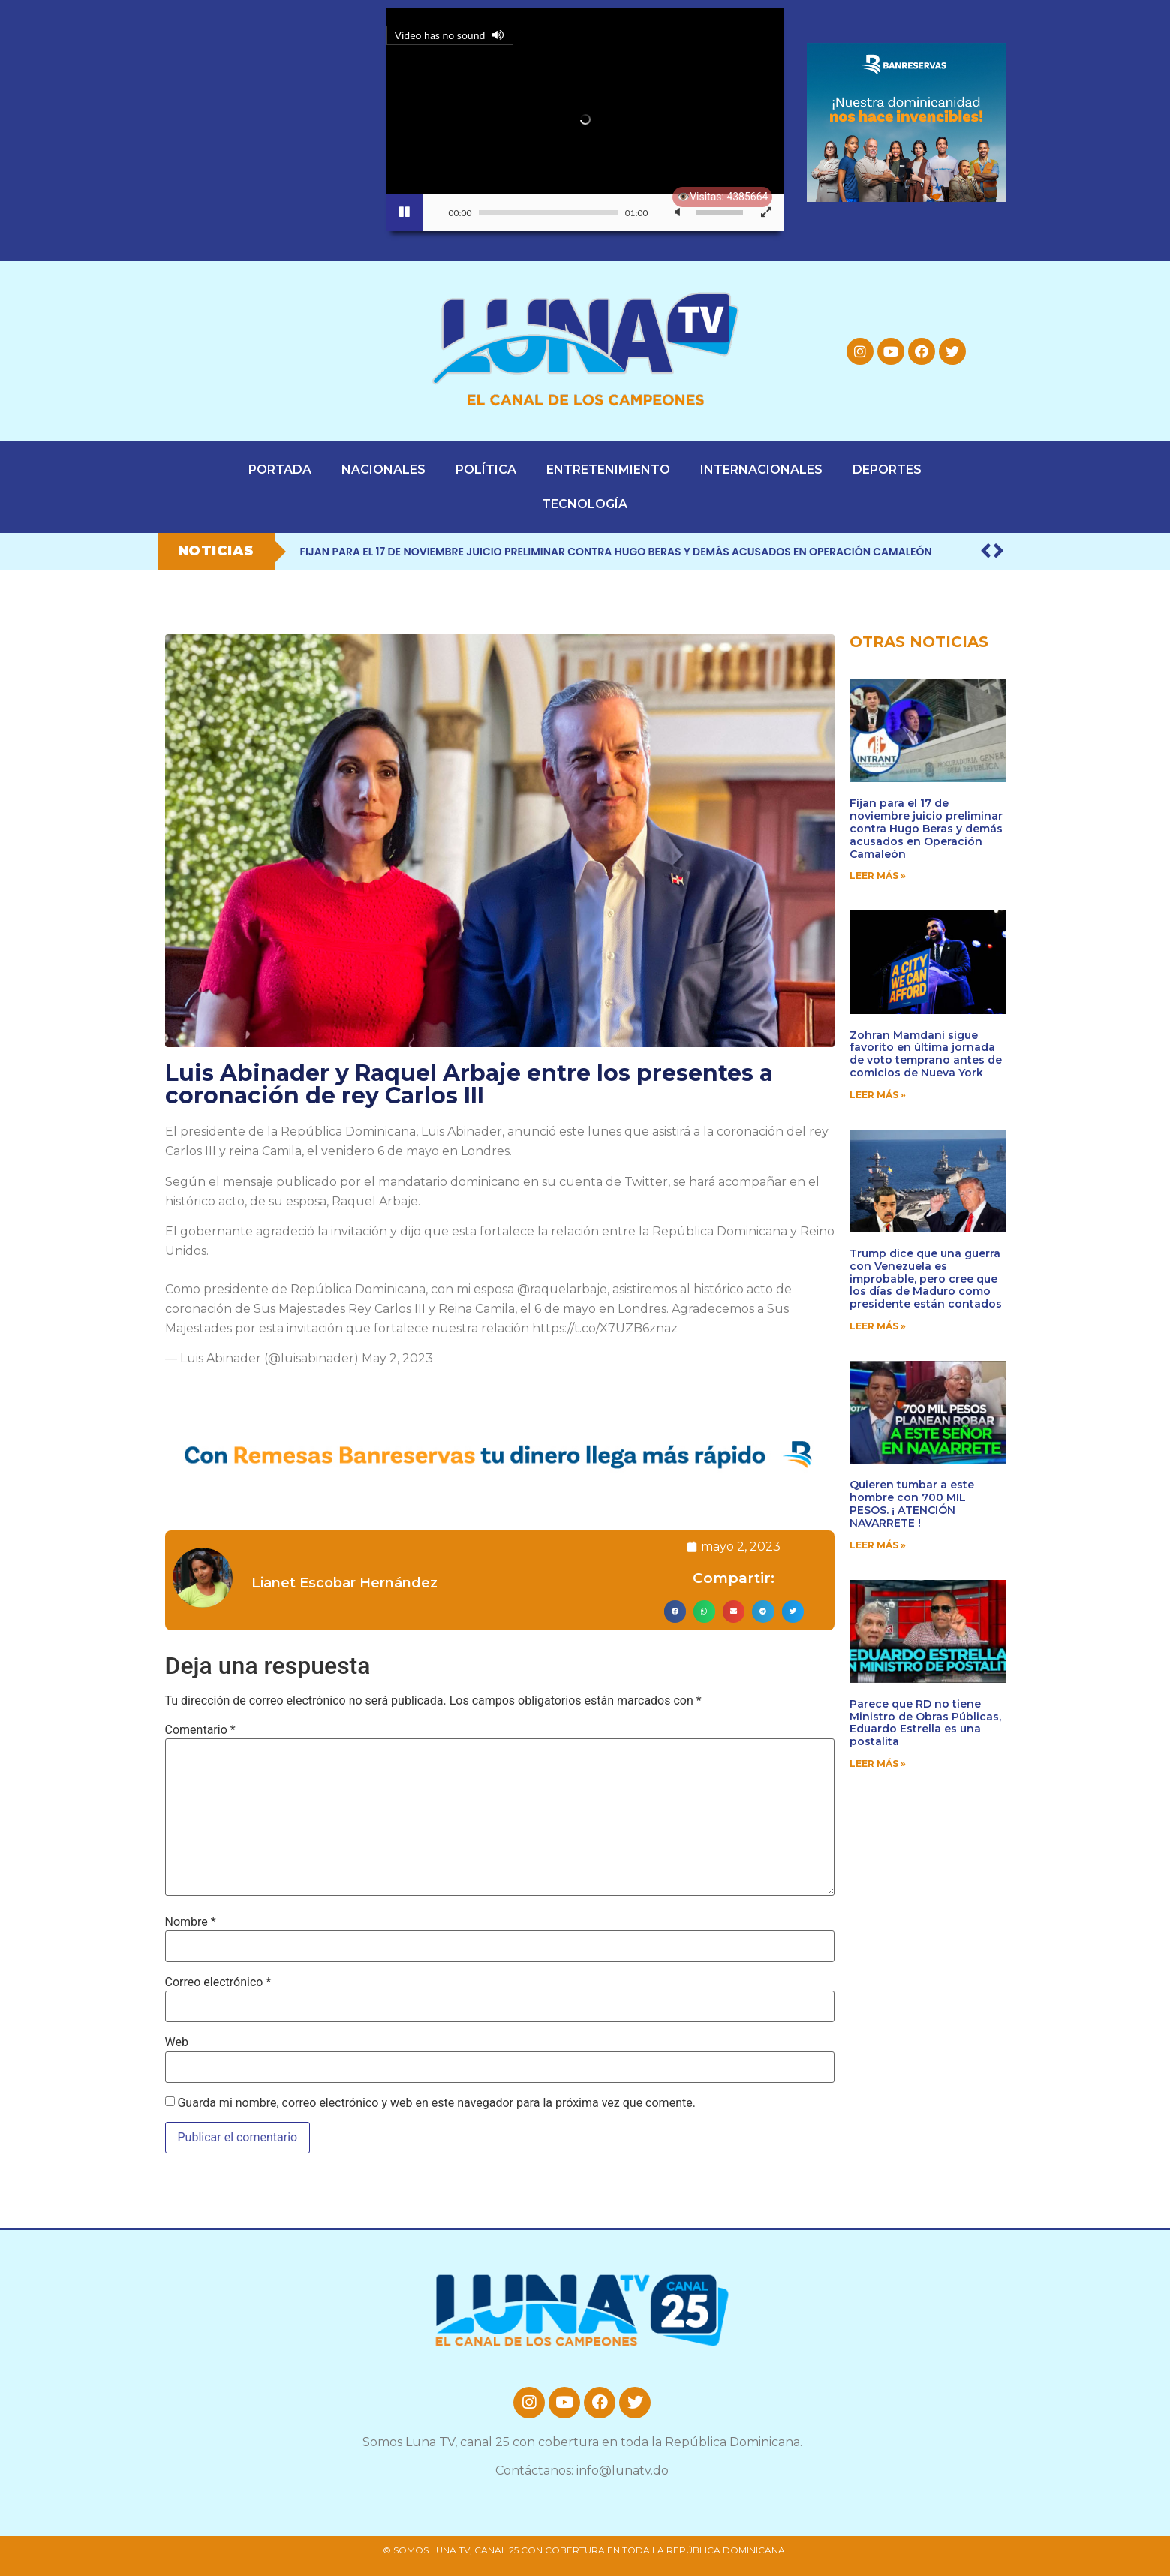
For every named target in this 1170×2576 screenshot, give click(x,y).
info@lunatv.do (622, 2470)
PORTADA (279, 469)
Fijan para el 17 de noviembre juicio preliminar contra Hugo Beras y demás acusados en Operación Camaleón (616, 551)
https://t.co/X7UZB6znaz (605, 1328)
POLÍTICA (486, 469)
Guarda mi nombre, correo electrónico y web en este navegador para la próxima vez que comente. (436, 2103)
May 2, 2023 (397, 1358)
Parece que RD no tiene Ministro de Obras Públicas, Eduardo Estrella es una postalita (925, 1722)
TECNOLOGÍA (584, 504)
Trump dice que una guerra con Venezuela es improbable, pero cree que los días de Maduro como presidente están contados (926, 1279)
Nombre (190, 1922)
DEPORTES (887, 469)
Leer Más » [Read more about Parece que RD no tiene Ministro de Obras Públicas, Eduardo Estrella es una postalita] (878, 1763)
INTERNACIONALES (761, 469)
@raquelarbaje (562, 1289)
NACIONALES (383, 469)
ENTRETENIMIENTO (608, 469)
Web (176, 2042)
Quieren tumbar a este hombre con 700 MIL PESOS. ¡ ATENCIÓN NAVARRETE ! (912, 1503)
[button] (675, 1611)
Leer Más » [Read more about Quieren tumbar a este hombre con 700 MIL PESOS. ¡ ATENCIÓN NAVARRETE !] (878, 1545)
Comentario (200, 1730)
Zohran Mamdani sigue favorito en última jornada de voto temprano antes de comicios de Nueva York (926, 1053)
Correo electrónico (218, 1982)
